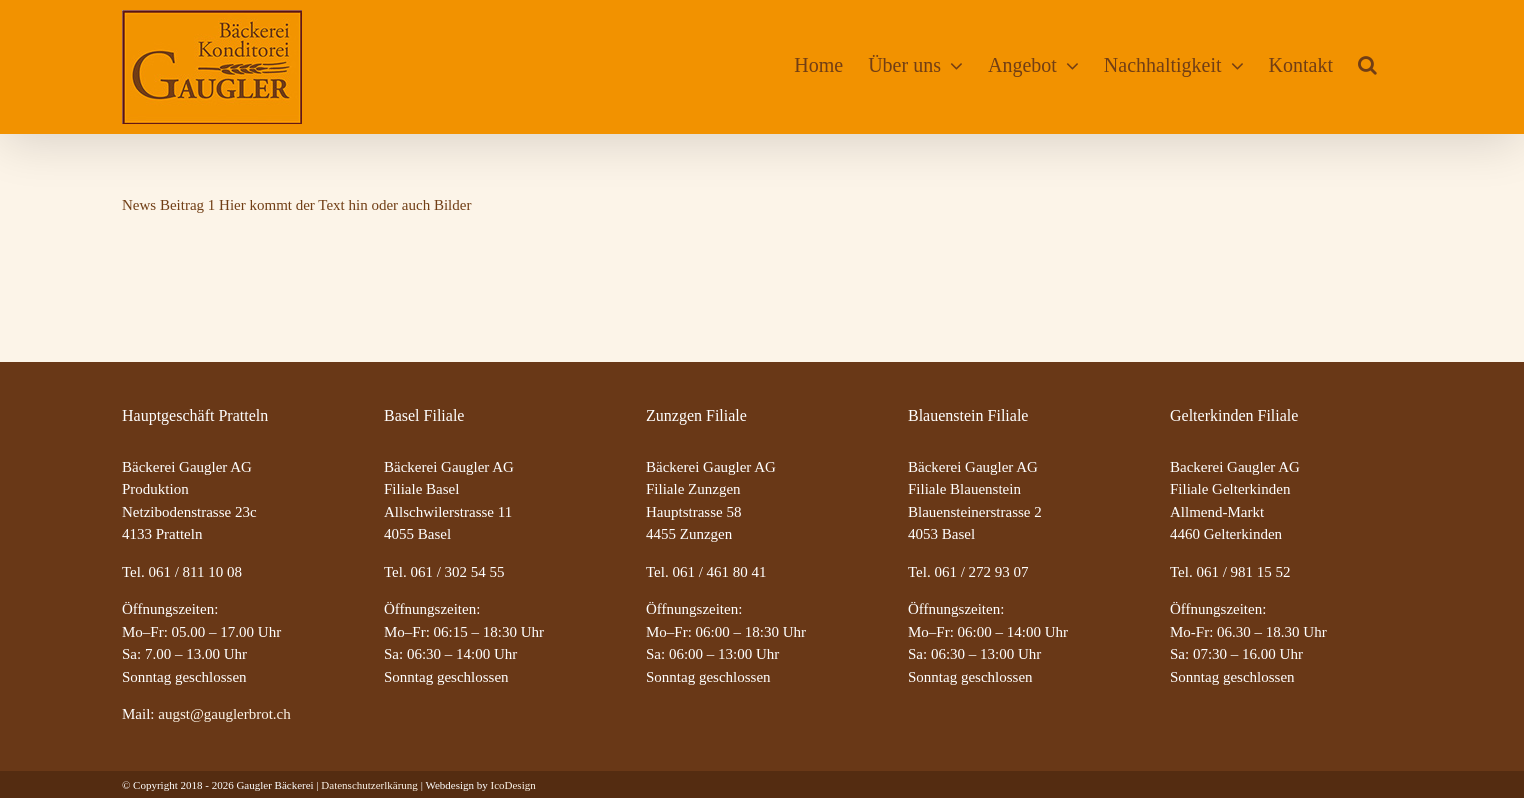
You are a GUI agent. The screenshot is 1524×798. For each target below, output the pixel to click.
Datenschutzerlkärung (369, 785)
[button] (1367, 64)
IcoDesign (512, 785)
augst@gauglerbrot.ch (224, 714)
